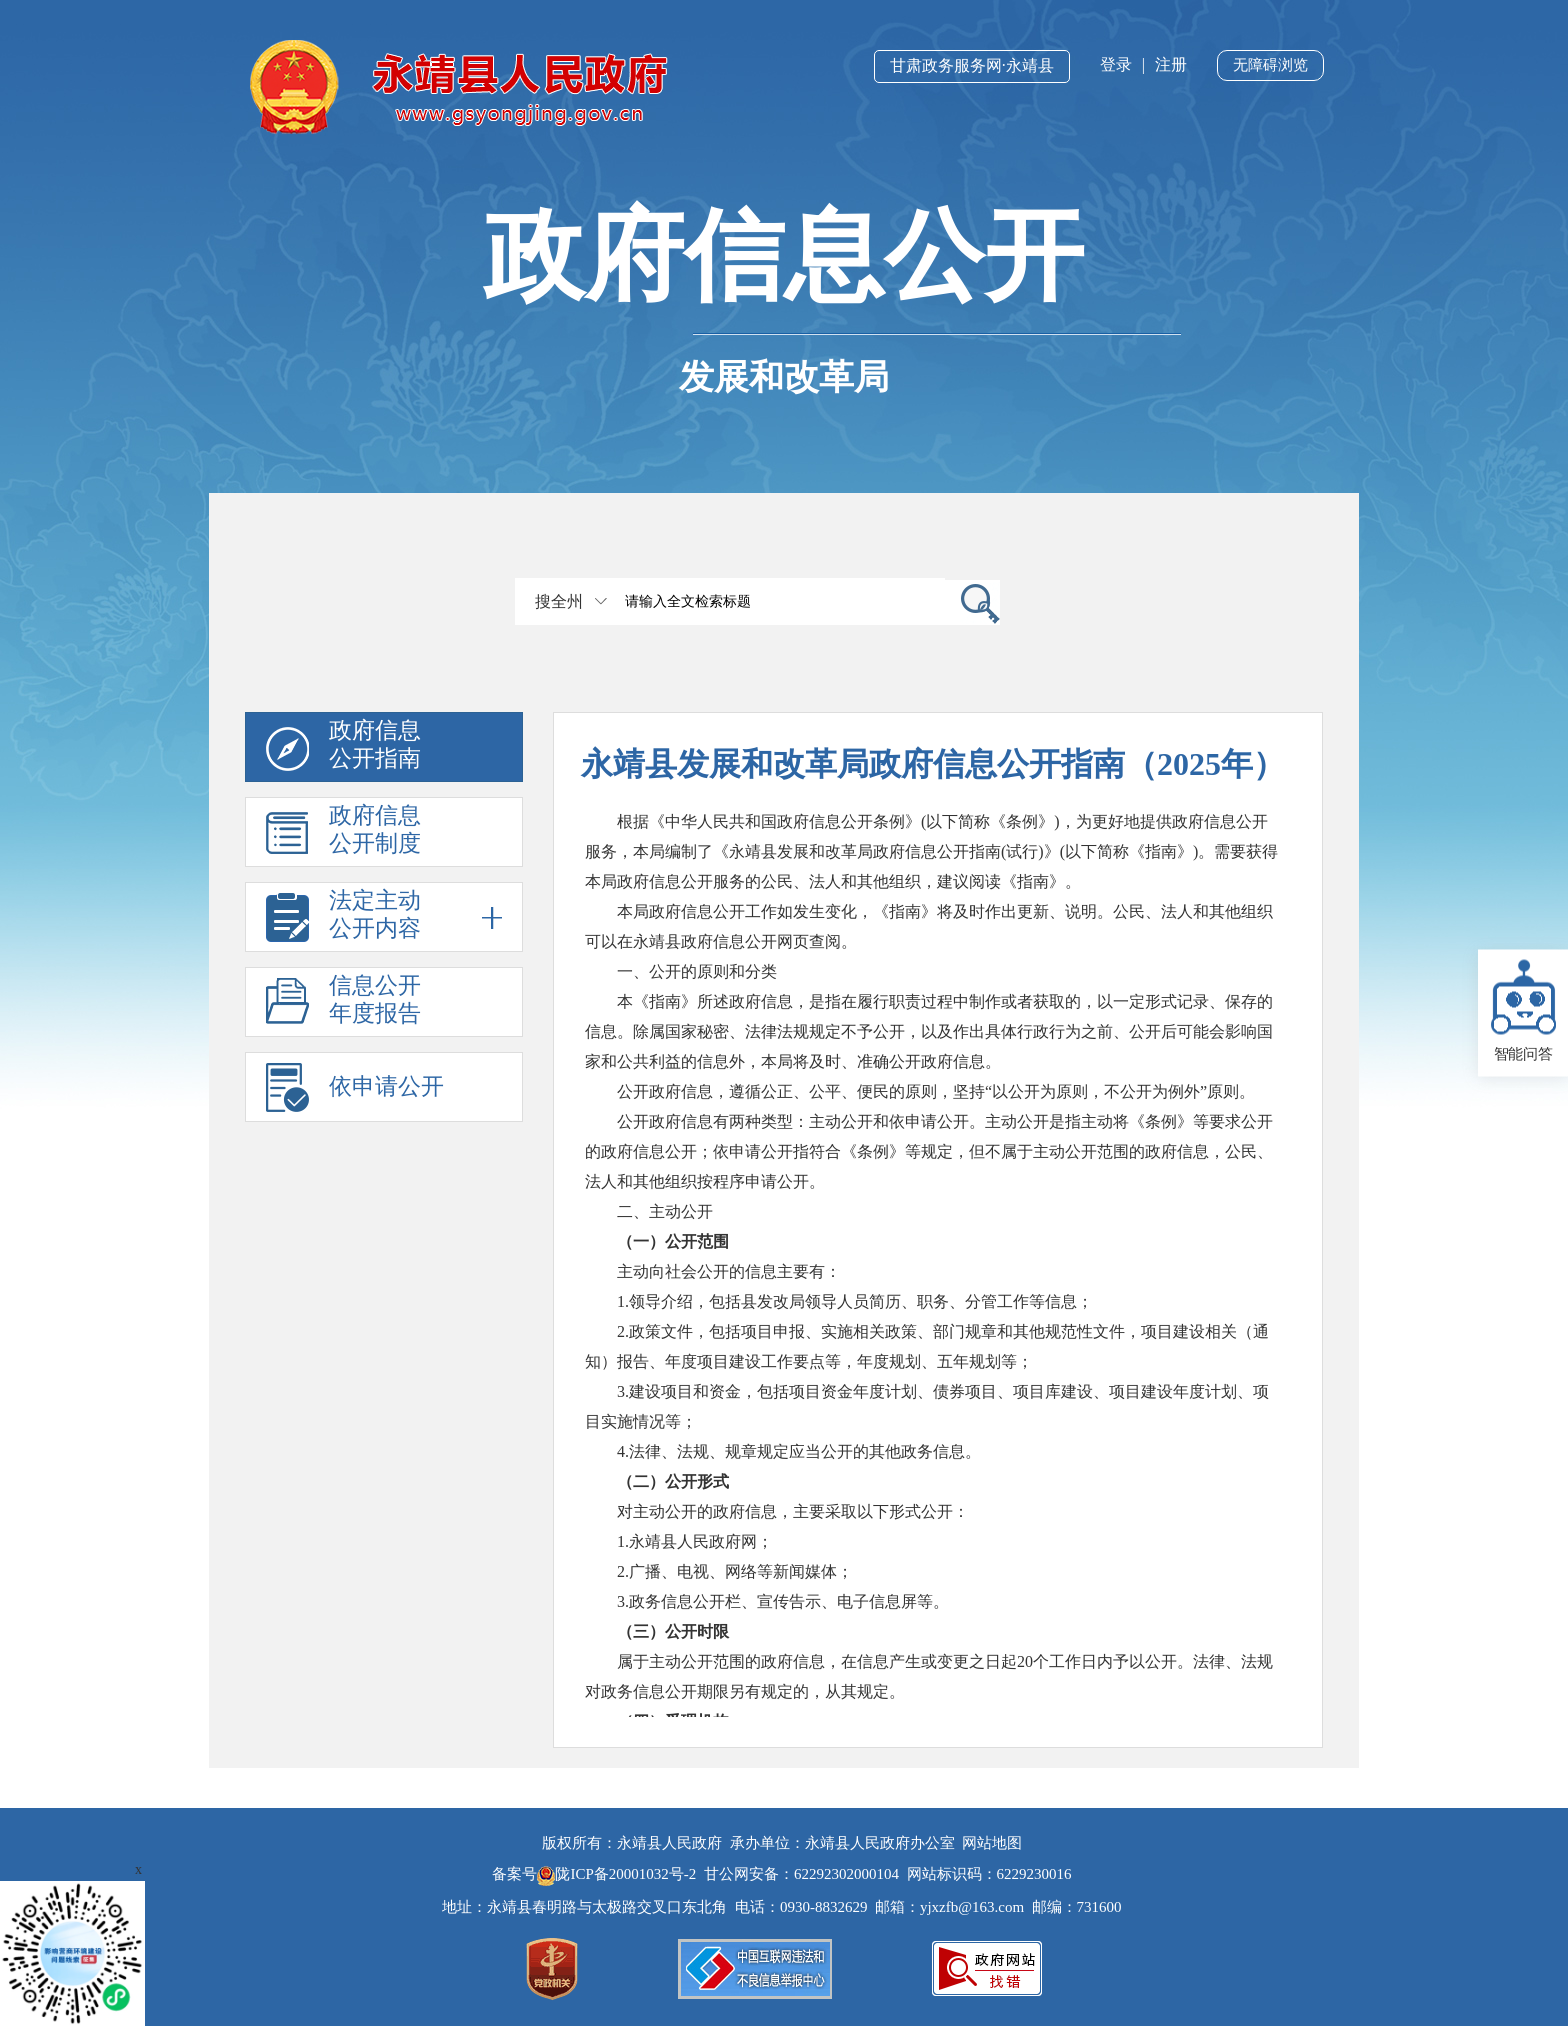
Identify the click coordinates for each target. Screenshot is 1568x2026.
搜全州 (559, 601)
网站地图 (992, 1843)
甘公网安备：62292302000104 (801, 1874)
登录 (1116, 64)
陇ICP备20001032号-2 (618, 1874)
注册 (1171, 64)
